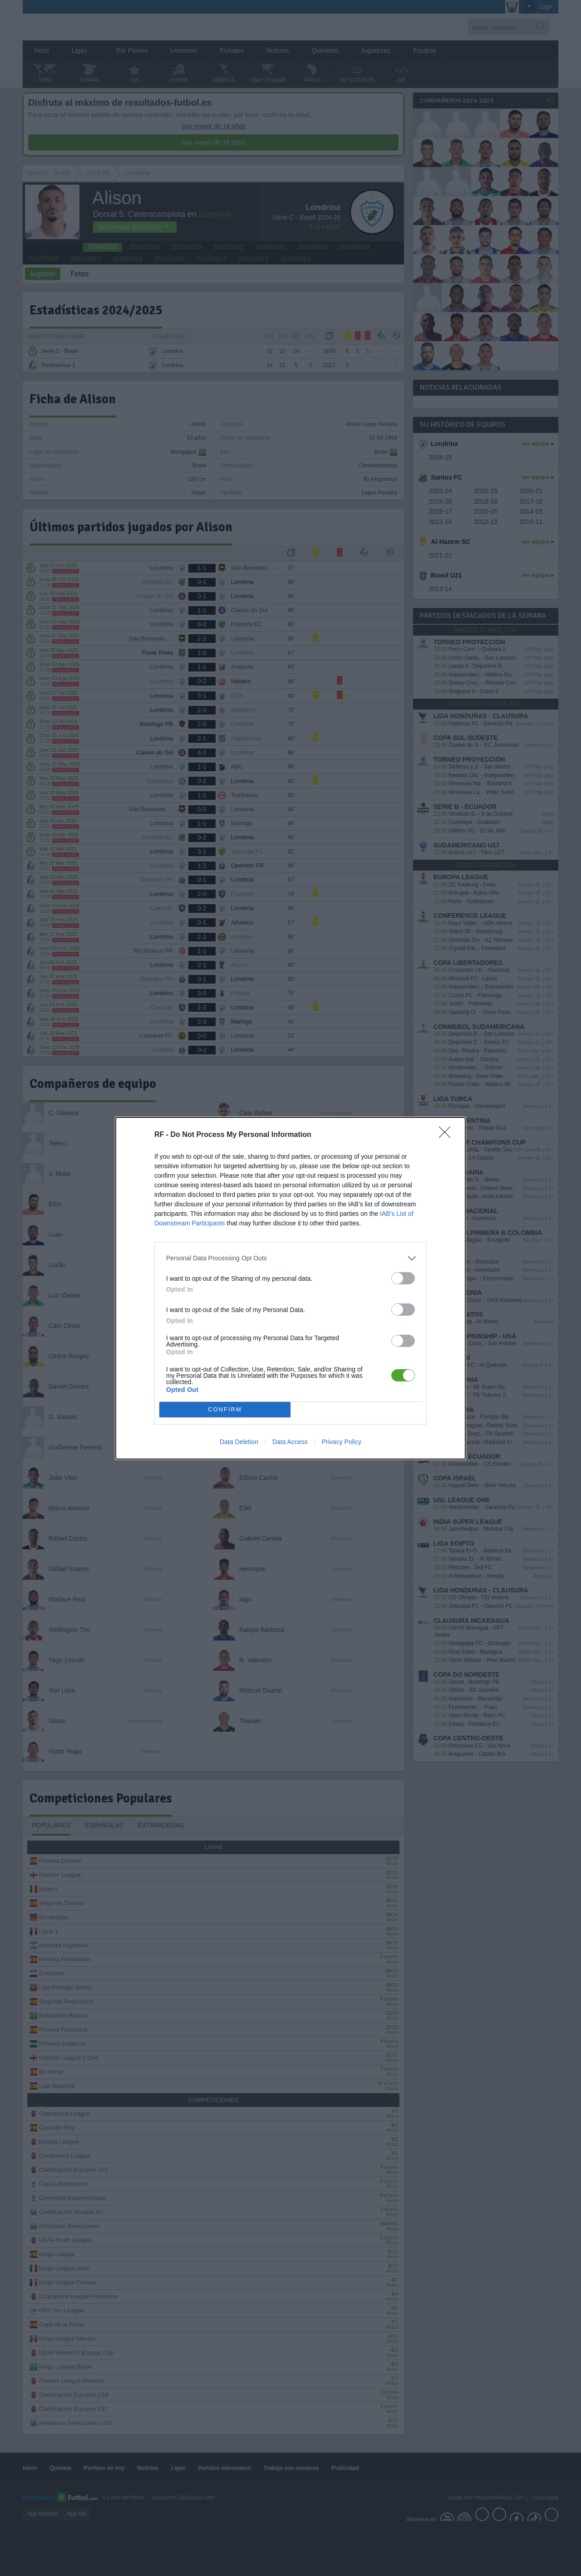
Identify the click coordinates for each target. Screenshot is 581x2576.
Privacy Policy (341, 1441)
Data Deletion (239, 1441)
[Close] (447, 1135)
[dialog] (290, 1288)
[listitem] (290, 1258)
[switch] (403, 1278)
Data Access (290, 1441)
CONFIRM (225, 1409)
